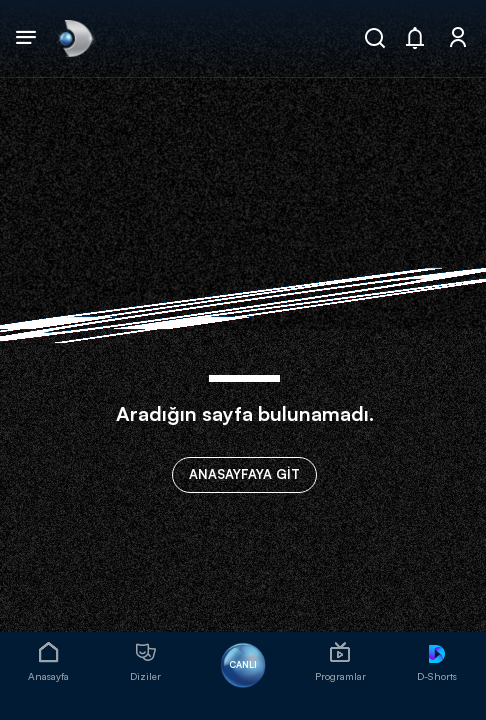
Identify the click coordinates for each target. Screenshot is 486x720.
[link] (74, 38)
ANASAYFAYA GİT (244, 474)
